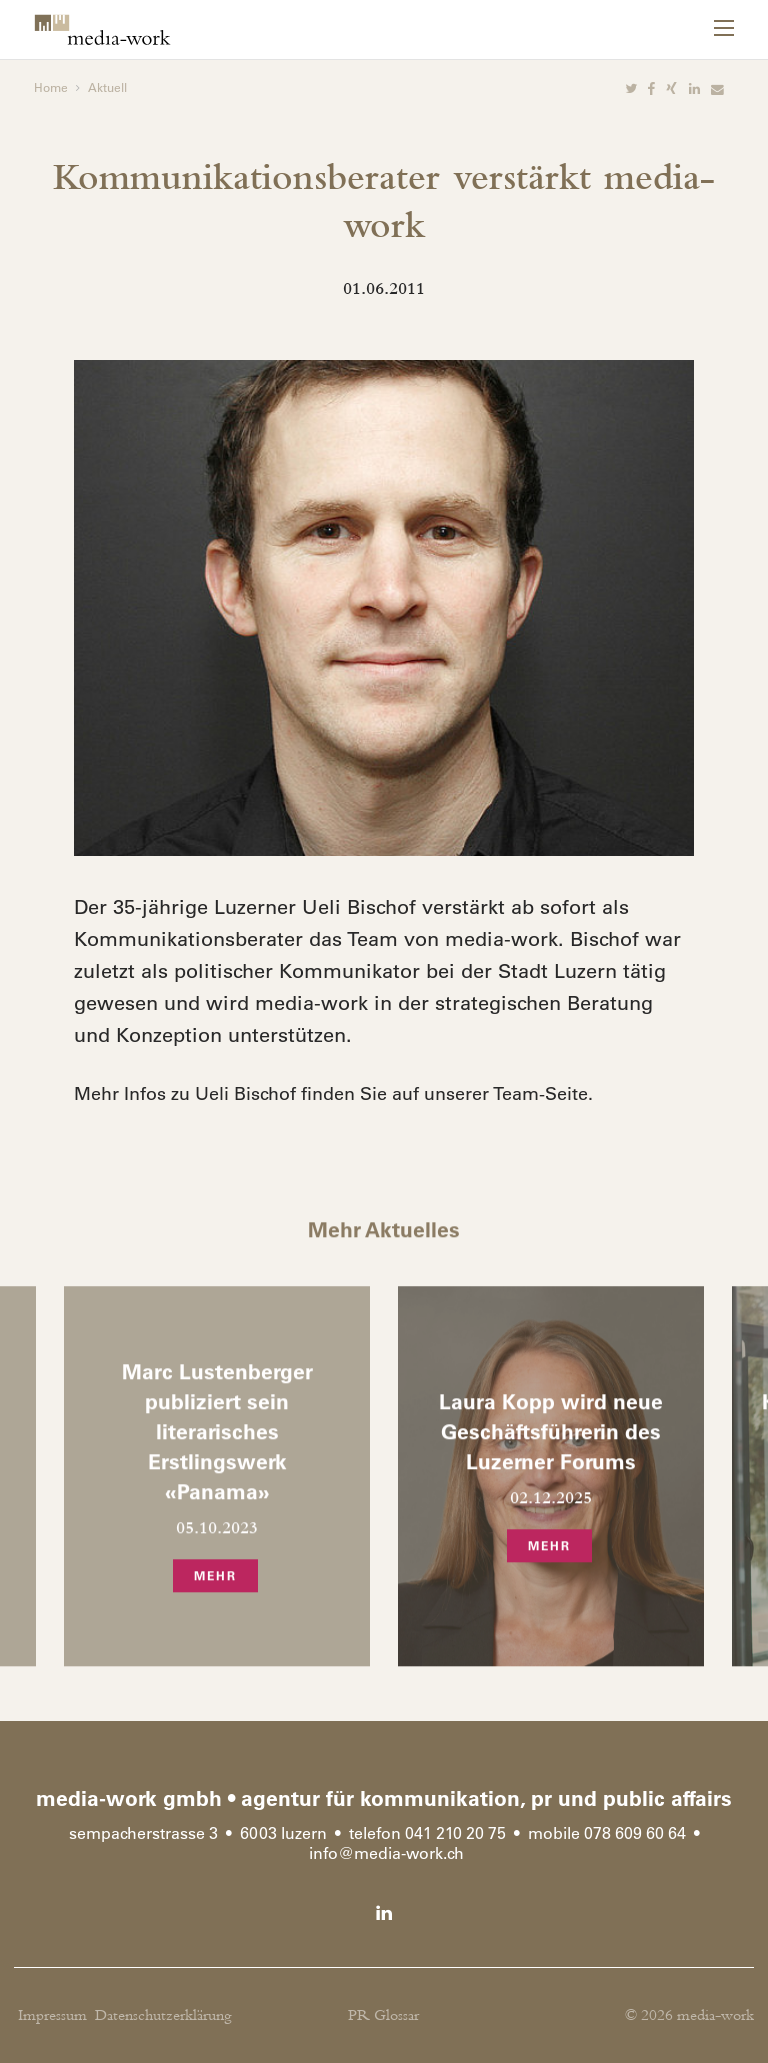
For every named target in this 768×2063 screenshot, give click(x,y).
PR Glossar (383, 2015)
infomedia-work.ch (386, 1853)
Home (51, 87)
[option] (384, 608)
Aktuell (107, 87)
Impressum (52, 2015)
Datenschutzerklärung (163, 2015)
